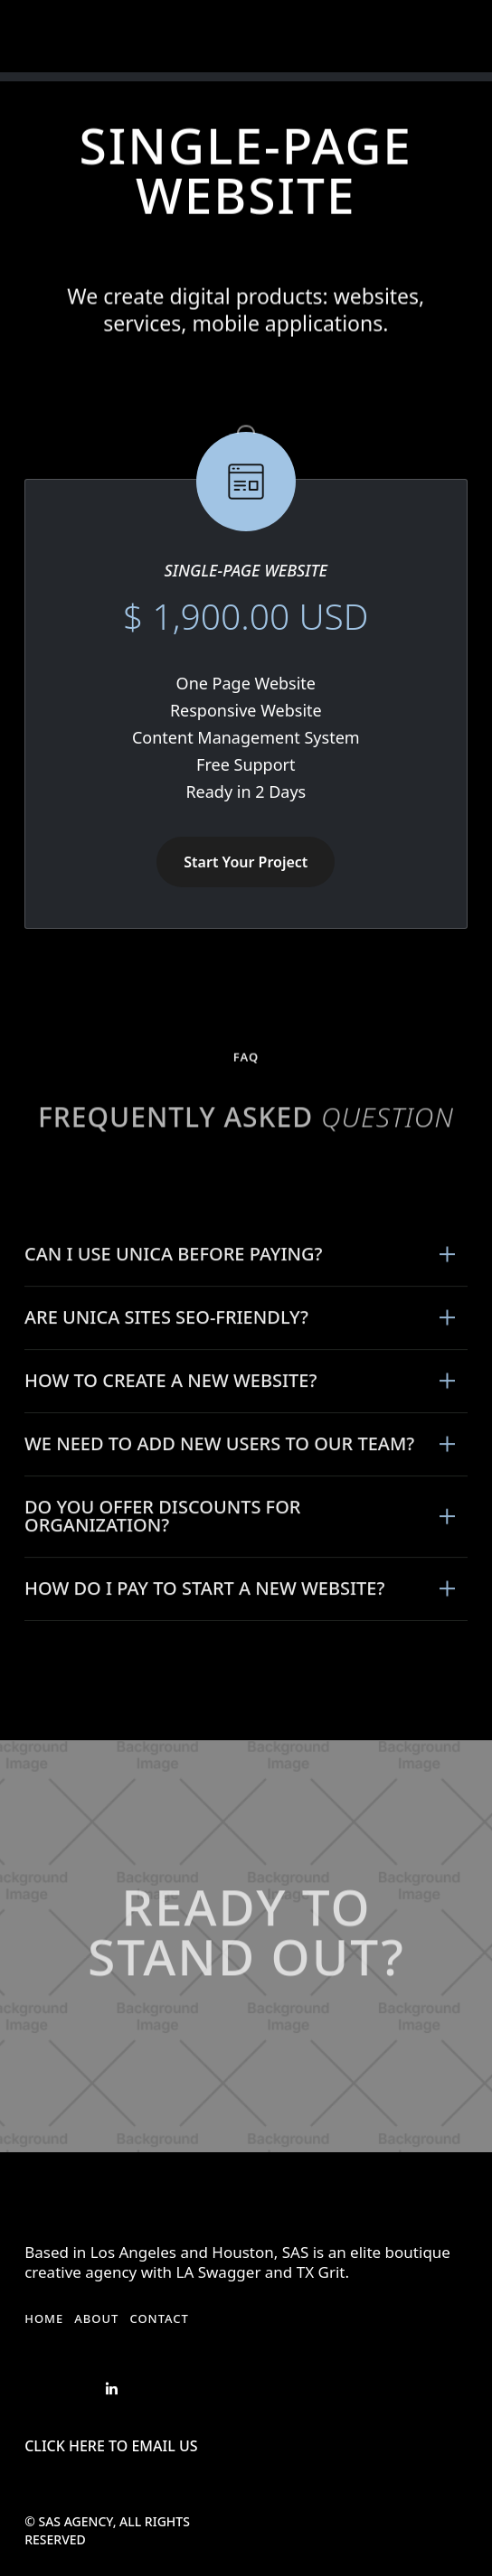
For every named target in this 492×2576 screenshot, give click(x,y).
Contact (159, 2318)
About (96, 2318)
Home (43, 2318)
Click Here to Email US (110, 2446)
